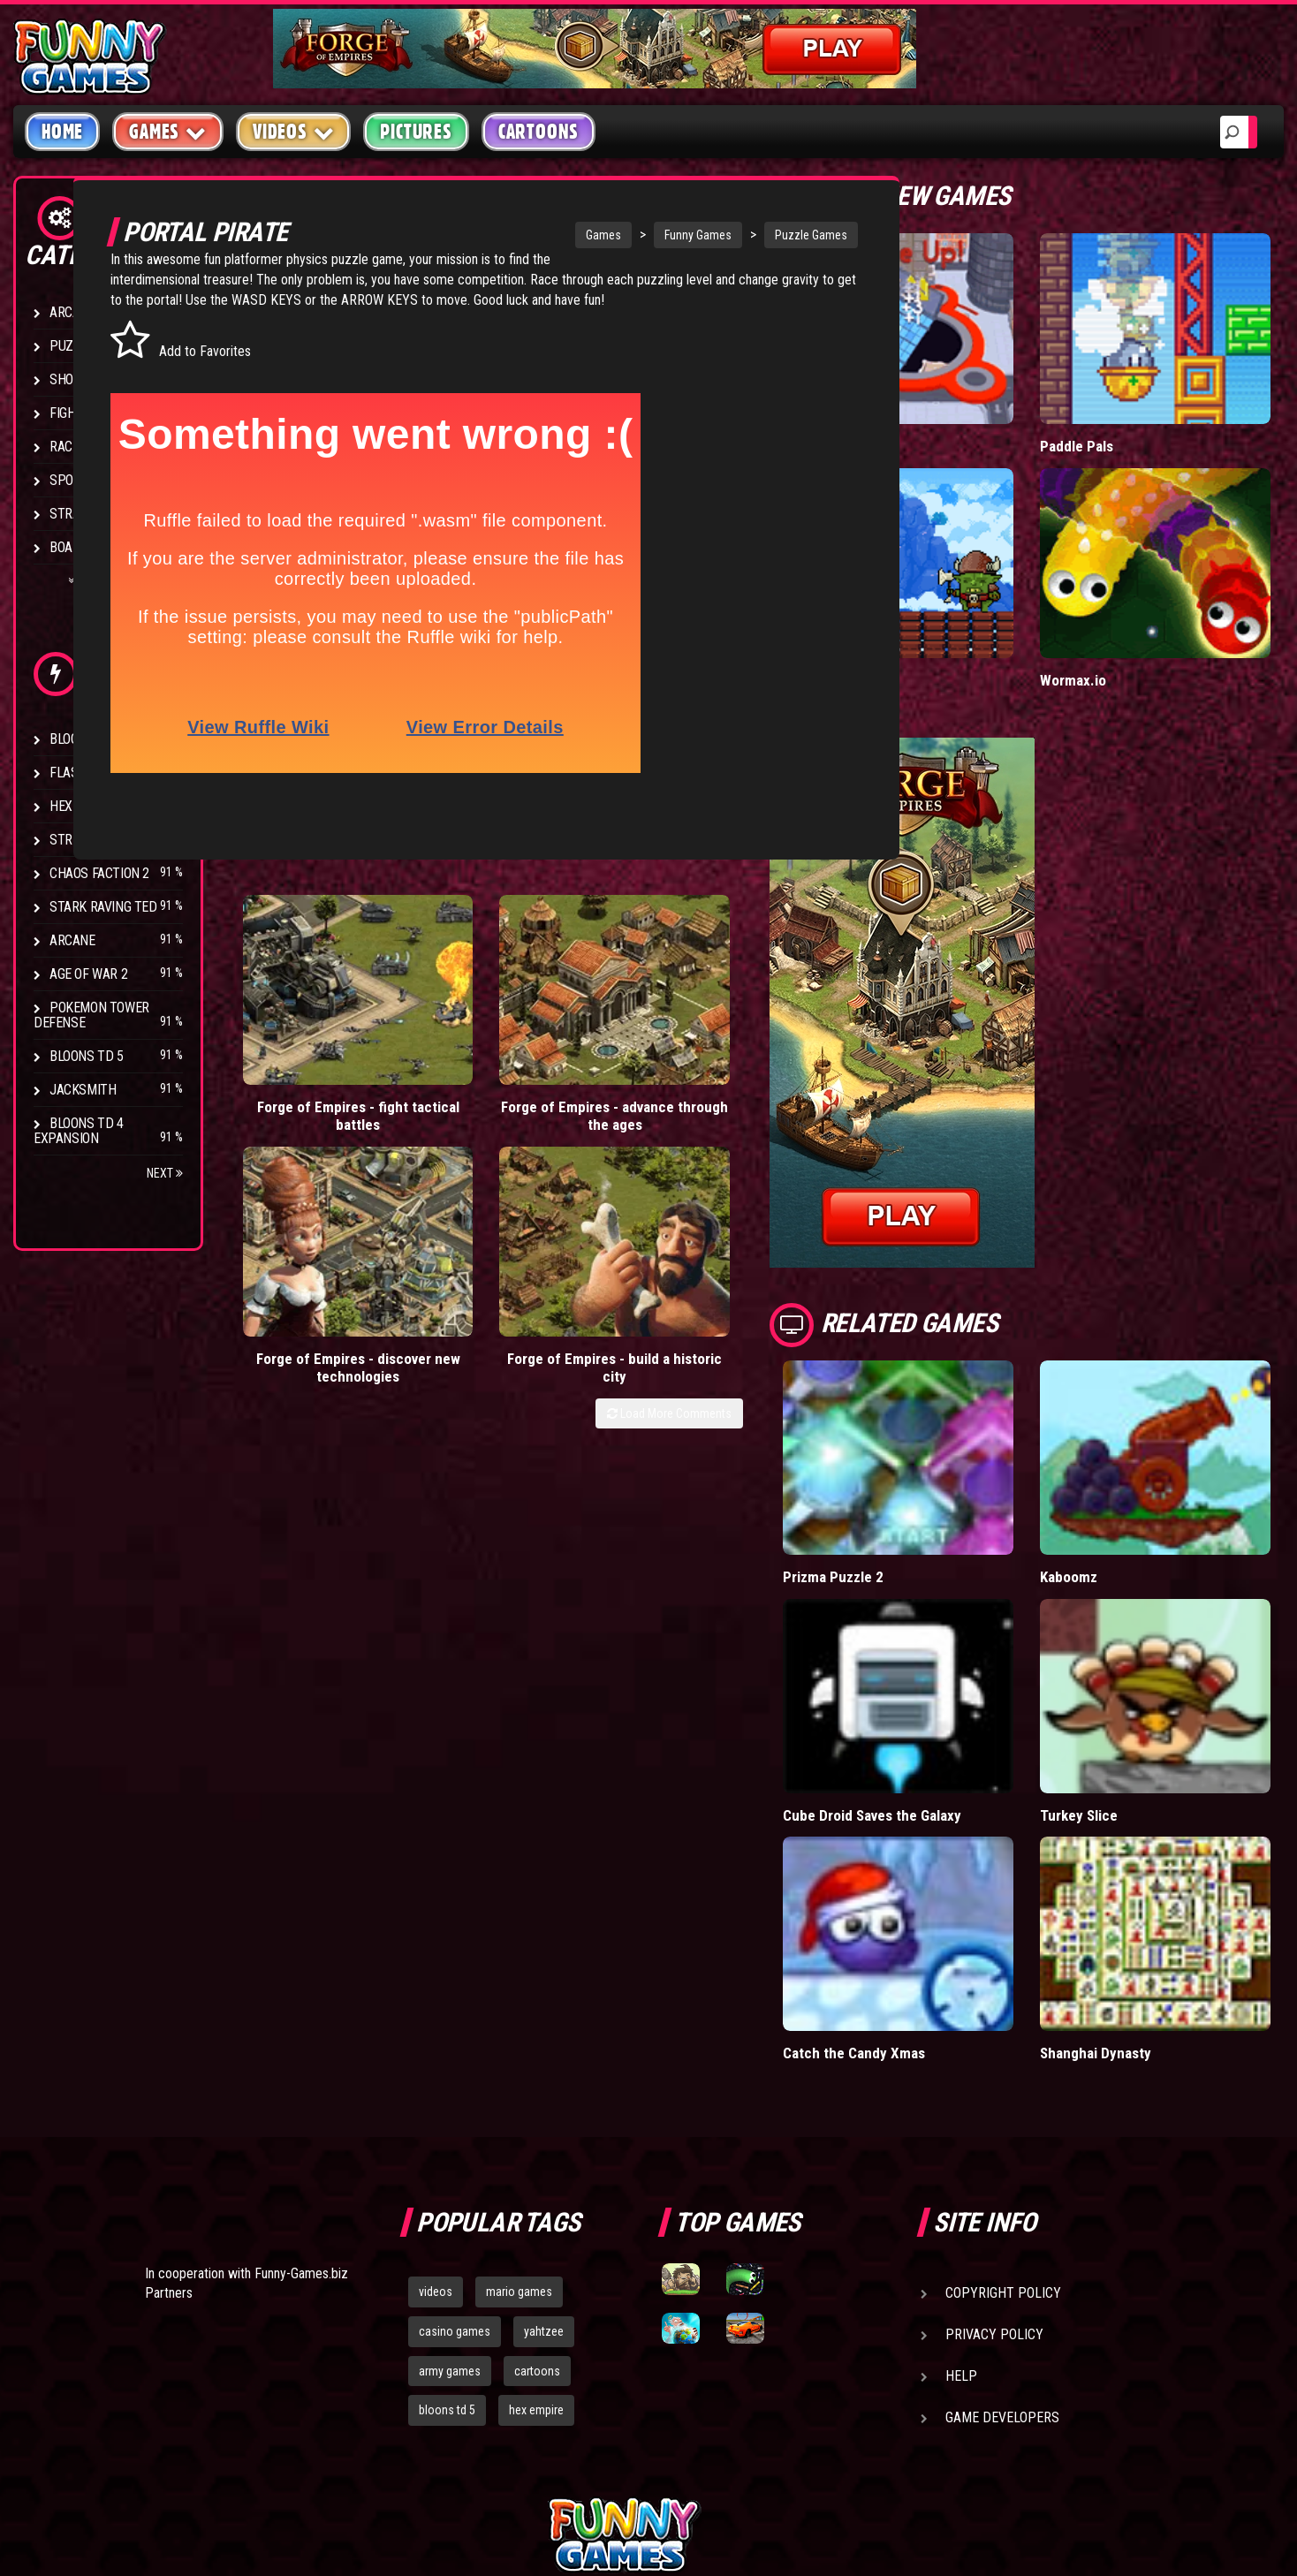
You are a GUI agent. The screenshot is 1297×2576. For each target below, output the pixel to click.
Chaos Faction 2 (99, 873)
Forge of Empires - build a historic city (758, 1006)
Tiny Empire (910, 605)
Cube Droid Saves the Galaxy (963, 1664)
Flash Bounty (92, 772)
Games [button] (168, 131)
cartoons (537, 2182)
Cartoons (538, 131)
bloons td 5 (447, 2222)
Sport (68, 480)
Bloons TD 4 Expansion (79, 1131)
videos (435, 2103)
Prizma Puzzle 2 (923, 1464)
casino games (454, 2143)
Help (961, 2187)
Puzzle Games (745, 235)
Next (165, 1173)
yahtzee (544, 2143)
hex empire (536, 2222)
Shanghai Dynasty (1141, 1864)
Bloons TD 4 (86, 739)
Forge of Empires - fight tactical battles (305, 1015)
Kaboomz (1113, 1464)
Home (62, 131)
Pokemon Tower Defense (91, 1015)
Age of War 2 (88, 974)
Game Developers (1002, 2229)
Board (68, 547)
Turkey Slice (1124, 1664)
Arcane (72, 940)
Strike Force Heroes (113, 839)
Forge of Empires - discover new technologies (606, 1015)
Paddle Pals (1122, 408)
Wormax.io (1118, 605)
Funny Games (631, 235)
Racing (70, 446)
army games (450, 2182)
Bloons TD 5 (86, 1056)
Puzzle (72, 345)
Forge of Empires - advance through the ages (455, 1015)
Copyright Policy (1003, 2104)
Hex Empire (83, 806)
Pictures (415, 131)
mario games (519, 2103)
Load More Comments (759, 1051)
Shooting (78, 379)
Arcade (72, 312)
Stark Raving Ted (103, 906)
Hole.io (895, 408)
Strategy (79, 513)
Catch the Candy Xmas (944, 1864)
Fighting (75, 413)
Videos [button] (294, 131)
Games (537, 235)
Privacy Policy (994, 2146)
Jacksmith (82, 1089)
